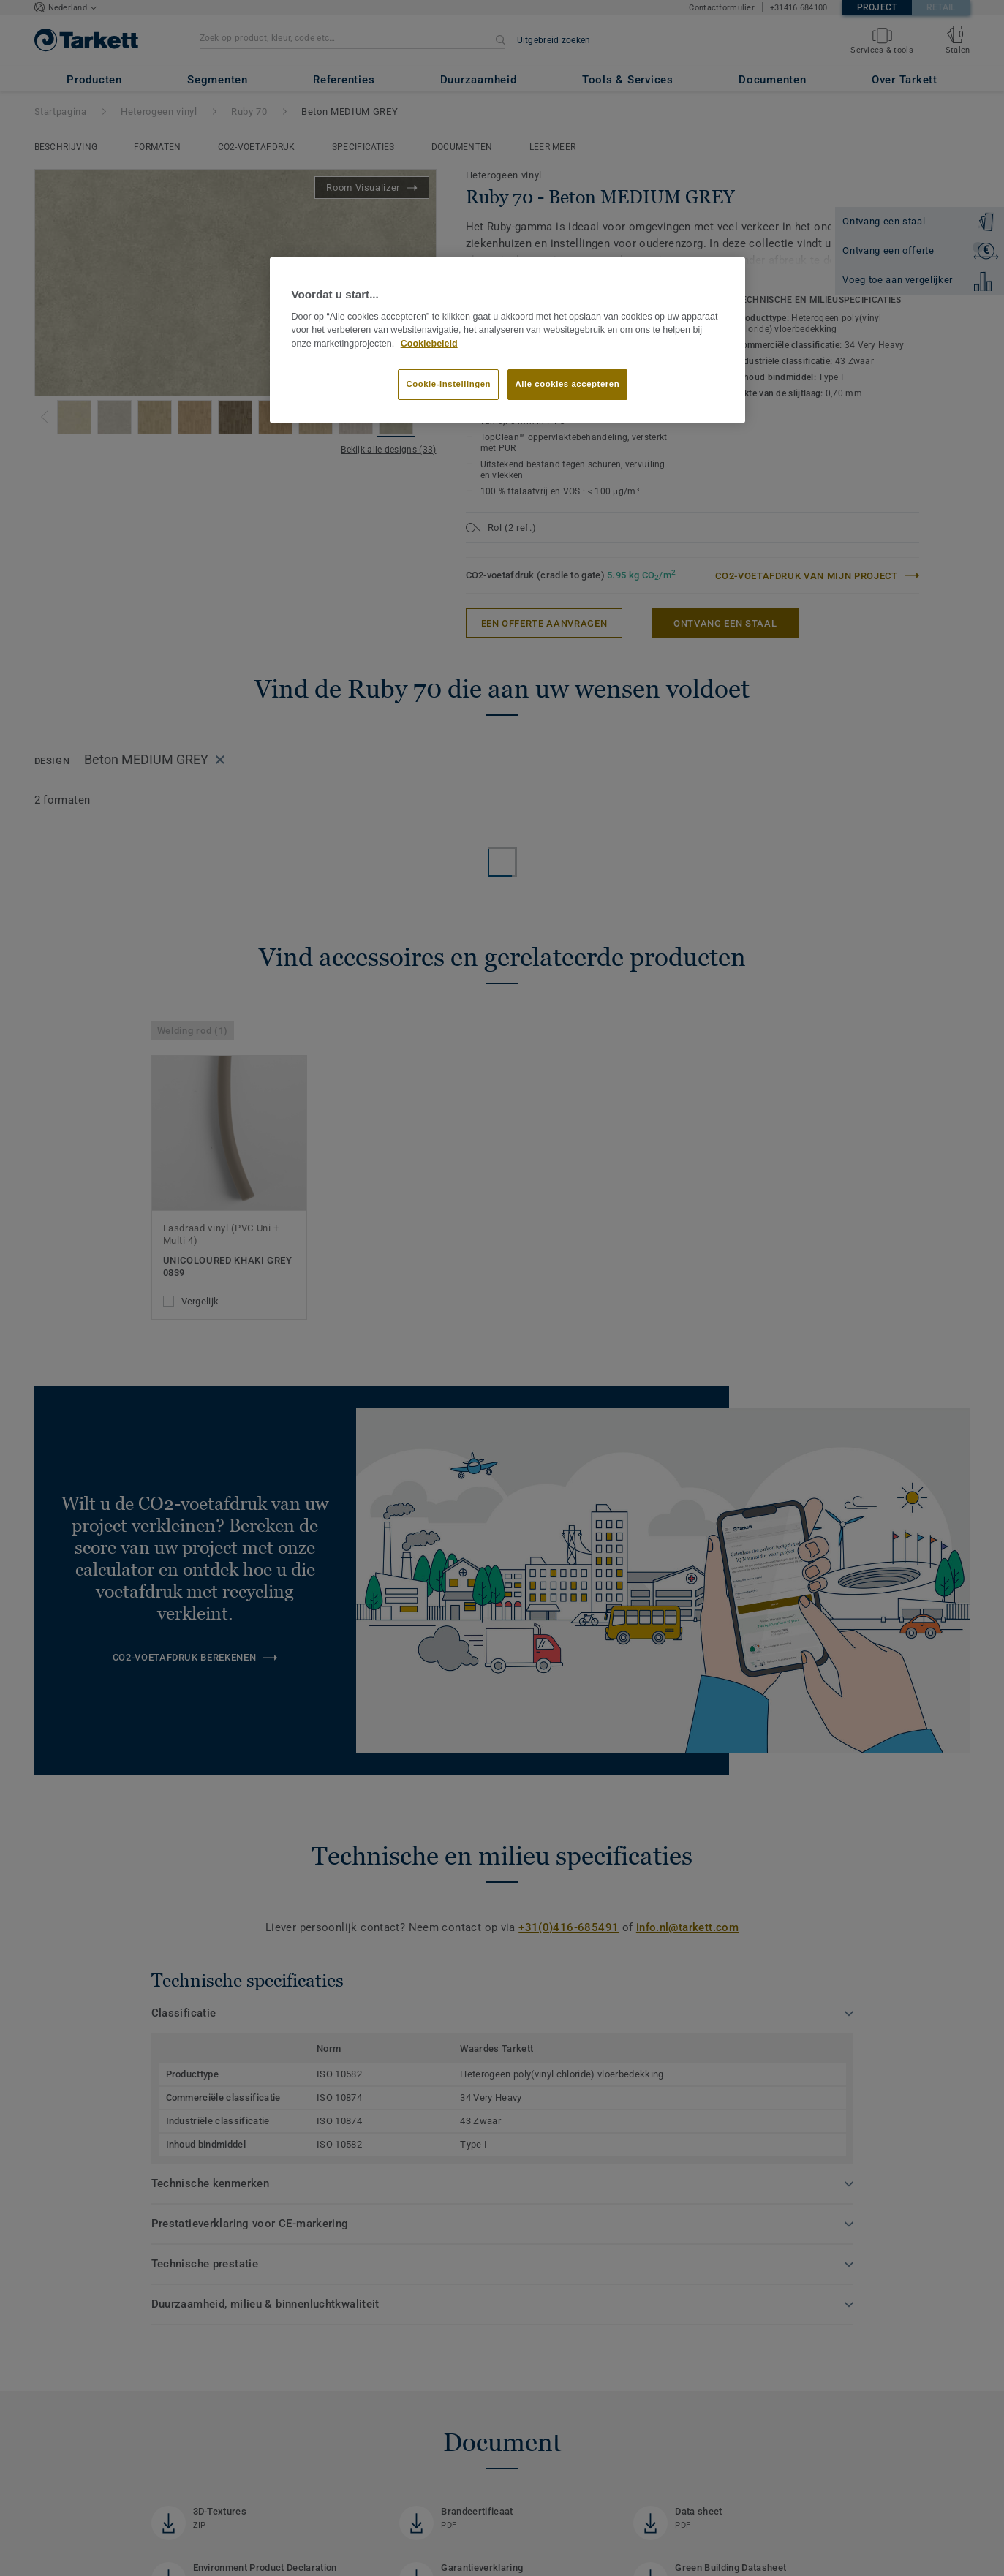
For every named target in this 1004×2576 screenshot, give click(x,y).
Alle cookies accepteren (568, 383)
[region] (507, 340)
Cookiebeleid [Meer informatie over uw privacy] (429, 344)
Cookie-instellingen (448, 383)
